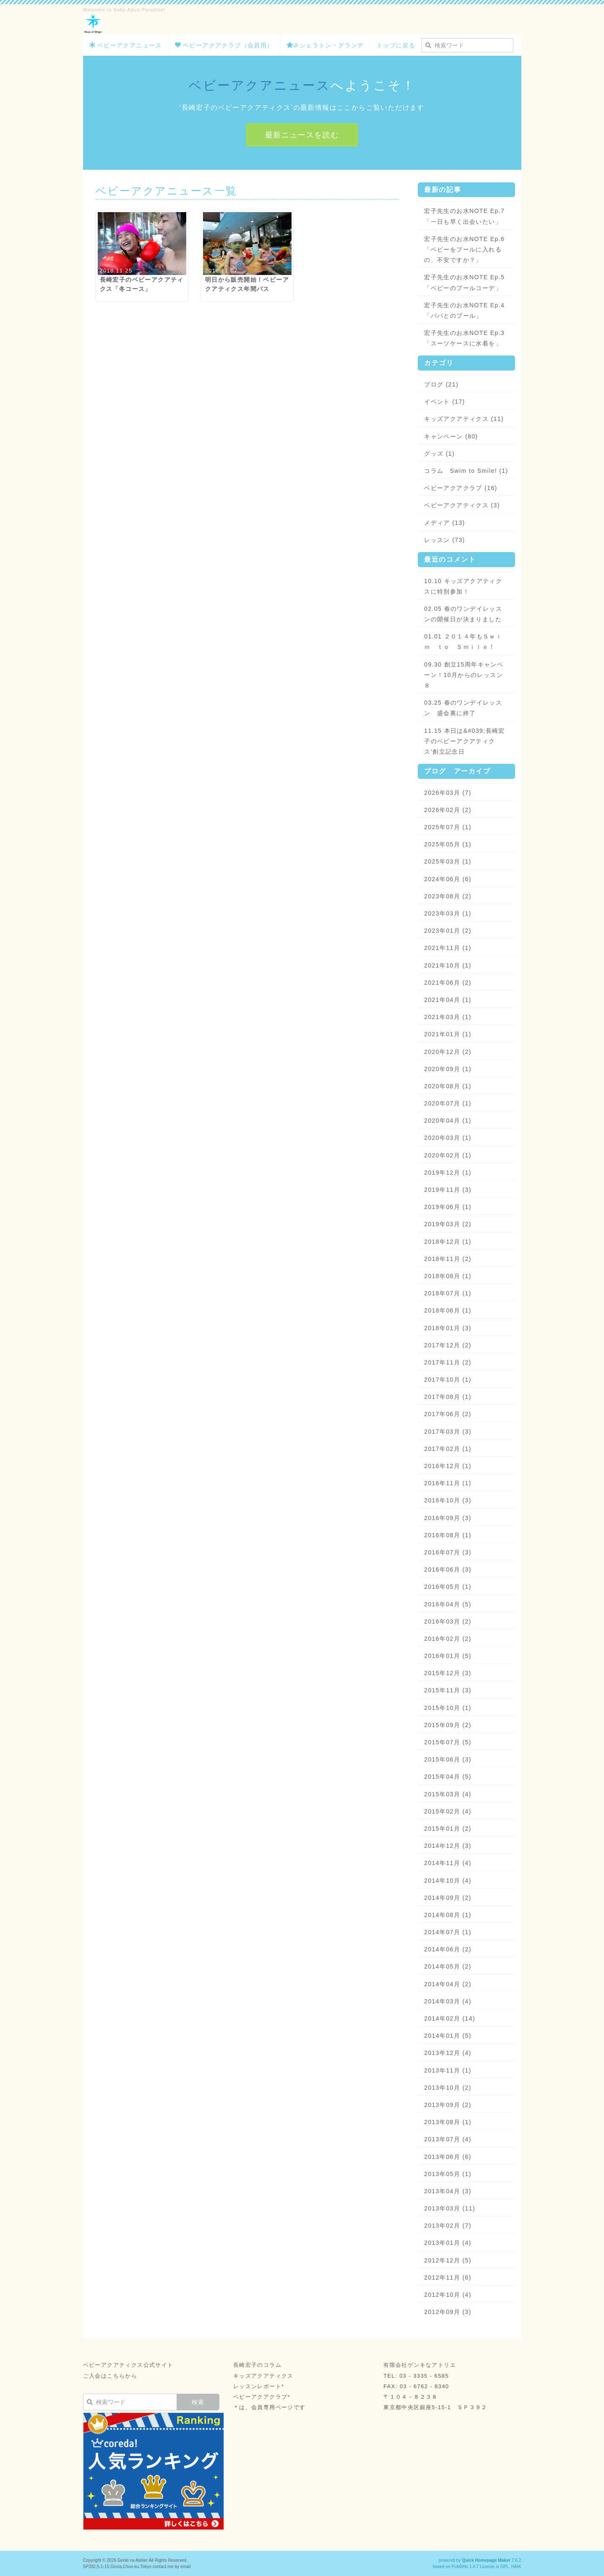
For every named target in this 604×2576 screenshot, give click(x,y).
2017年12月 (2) (447, 1345)
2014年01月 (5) (447, 2035)
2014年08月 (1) (447, 1915)
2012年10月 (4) (447, 2294)
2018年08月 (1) (447, 1276)
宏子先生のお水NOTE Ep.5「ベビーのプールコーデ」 (464, 282)
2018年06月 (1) (447, 1310)
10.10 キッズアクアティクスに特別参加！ (463, 586)
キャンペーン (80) (451, 436)
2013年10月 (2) (447, 2087)
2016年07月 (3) (447, 1552)
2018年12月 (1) (447, 1241)
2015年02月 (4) (447, 1811)
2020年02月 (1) (447, 1155)
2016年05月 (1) (447, 1586)
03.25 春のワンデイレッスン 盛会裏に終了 (463, 707)
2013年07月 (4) (447, 2139)
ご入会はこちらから (110, 2376)
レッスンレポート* (258, 2386)
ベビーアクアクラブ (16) (460, 488)
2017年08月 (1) (447, 1396)
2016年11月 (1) (447, 1483)
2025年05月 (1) (447, 844)
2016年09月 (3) (447, 1518)
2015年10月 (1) (447, 1707)
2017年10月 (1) (447, 1379)
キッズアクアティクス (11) (464, 418)
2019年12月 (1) (447, 1172)
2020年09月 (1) (447, 1069)
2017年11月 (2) (447, 1362)
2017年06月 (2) (447, 1414)
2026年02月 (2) (447, 810)
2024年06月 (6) (447, 879)
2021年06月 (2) (447, 982)
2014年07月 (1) (447, 1932)
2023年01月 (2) (447, 930)
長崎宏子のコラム (257, 2365)
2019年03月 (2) (447, 1224)
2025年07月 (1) (447, 827)
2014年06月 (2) (447, 1949)
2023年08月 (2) (447, 896)
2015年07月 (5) (447, 1742)
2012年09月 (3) (447, 2312)
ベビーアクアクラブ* (261, 2397)
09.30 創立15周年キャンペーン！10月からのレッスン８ (463, 675)
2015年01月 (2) (447, 1828)
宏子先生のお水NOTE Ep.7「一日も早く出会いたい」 (464, 216)
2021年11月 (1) (447, 947)
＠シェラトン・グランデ (325, 45)
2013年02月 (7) (447, 2225)
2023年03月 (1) (447, 913)
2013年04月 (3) (447, 2191)
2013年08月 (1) (447, 2122)
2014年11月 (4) (447, 1863)
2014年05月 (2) (447, 1966)
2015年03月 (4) (447, 1794)
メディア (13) (444, 522)
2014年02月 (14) (449, 2018)
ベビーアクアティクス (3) (462, 505)
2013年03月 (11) (449, 2208)
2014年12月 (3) (447, 1845)
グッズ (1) (439, 453)
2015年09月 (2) (447, 1725)
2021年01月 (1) (447, 1034)
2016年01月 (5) (447, 1655)
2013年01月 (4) (447, 2242)
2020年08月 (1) (447, 1086)
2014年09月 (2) (447, 1897)
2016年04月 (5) (447, 1604)
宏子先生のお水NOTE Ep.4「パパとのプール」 (464, 310)
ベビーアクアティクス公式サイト (128, 2365)
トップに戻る (396, 45)
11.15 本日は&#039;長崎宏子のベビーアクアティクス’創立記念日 (464, 741)
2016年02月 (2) (447, 1638)
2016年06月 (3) (447, 1569)
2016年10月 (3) (447, 1500)
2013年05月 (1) (447, 2174)
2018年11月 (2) (447, 1259)
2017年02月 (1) (447, 1448)
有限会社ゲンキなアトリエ (419, 2365)
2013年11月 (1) (447, 2070)
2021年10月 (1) (447, 965)
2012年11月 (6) (447, 2277)
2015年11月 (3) (447, 1690)
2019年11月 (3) (447, 1189)
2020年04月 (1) (447, 1120)
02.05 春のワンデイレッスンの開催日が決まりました (463, 614)
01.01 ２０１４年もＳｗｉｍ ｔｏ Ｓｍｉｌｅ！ (463, 641)
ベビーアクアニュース (125, 45)
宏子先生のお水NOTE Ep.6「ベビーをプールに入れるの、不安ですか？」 (464, 249)
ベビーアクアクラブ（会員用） (224, 45)
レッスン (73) (444, 540)
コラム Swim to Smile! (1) (466, 470)
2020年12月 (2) (447, 1051)
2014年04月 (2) (447, 1984)
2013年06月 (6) (447, 2156)
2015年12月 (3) (447, 1673)
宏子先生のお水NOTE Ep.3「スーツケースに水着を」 (464, 338)
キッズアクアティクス (263, 2376)
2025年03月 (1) (447, 861)
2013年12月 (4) (447, 2052)
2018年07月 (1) (447, 1293)
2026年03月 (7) (447, 792)
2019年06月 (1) (447, 1207)
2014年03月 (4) (447, 2001)
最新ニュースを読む (302, 135)
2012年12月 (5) (447, 2260)
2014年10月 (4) (447, 1880)
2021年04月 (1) (447, 999)
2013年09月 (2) (447, 2104)
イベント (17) (444, 401)
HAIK (516, 2566)
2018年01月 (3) (447, 1328)
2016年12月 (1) (447, 1466)
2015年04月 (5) (447, 1776)
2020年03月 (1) (447, 1137)
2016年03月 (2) (447, 1621)
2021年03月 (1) (447, 1017)
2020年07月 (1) (447, 1103)
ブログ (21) (441, 384)
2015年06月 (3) (447, 1759)
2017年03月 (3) (447, 1431)
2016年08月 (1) (447, 1535)
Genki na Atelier (132, 2560)
